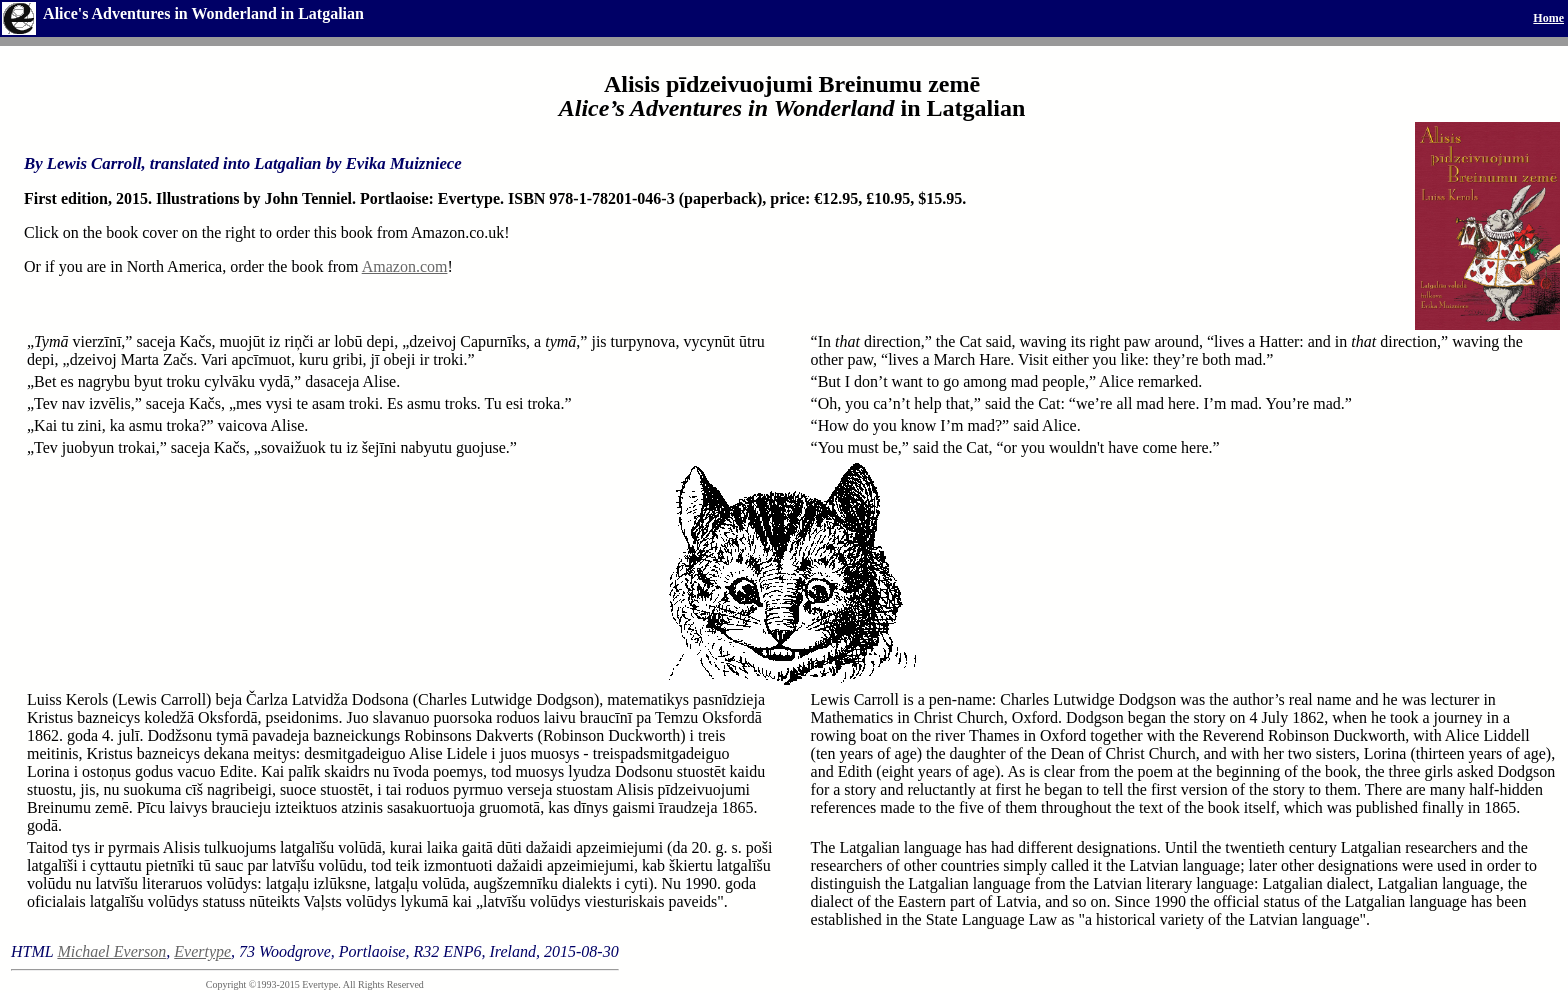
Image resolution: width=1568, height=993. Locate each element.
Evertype (202, 951)
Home (1548, 18)
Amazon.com (405, 266)
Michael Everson (111, 951)
